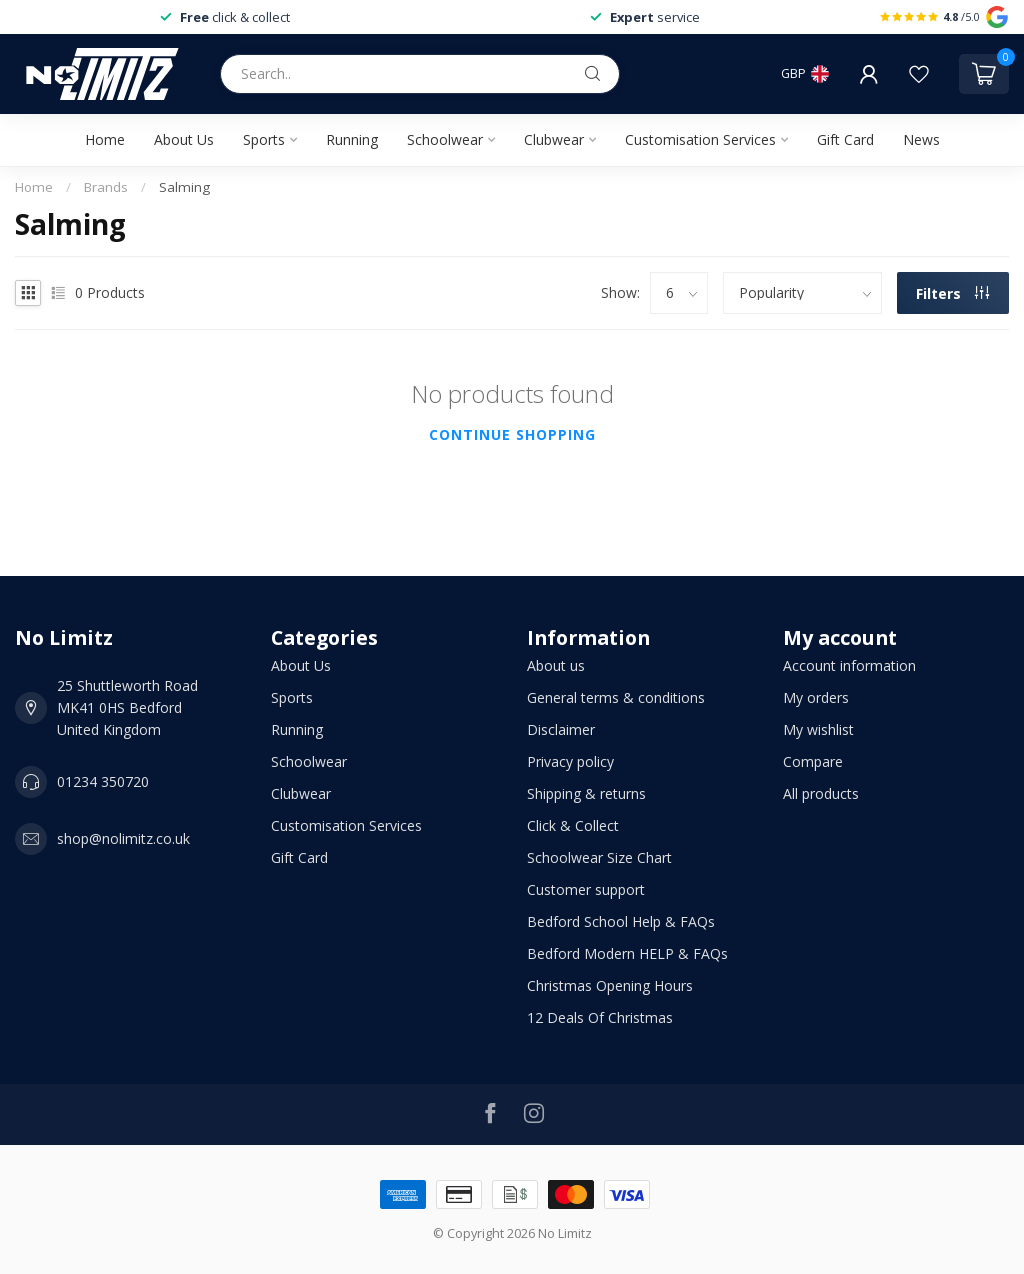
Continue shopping (512, 434)
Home (105, 139)
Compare (813, 761)
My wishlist (818, 729)
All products (821, 793)
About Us (184, 139)
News (921, 139)
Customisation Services (700, 139)
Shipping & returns (586, 793)
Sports (264, 139)
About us (556, 665)
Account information (849, 665)
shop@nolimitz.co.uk (123, 838)
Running (352, 139)
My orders (816, 697)
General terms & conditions (616, 697)
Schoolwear (445, 139)
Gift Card (845, 139)
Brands (106, 187)
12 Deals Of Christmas (600, 1017)
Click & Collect (573, 825)
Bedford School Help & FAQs (621, 921)
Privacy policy (570, 761)
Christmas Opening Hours (610, 985)
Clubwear (554, 139)
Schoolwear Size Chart (599, 857)
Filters (952, 293)
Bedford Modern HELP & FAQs (627, 953)
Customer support (586, 889)
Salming (184, 187)
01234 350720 (103, 781)
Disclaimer (561, 729)
